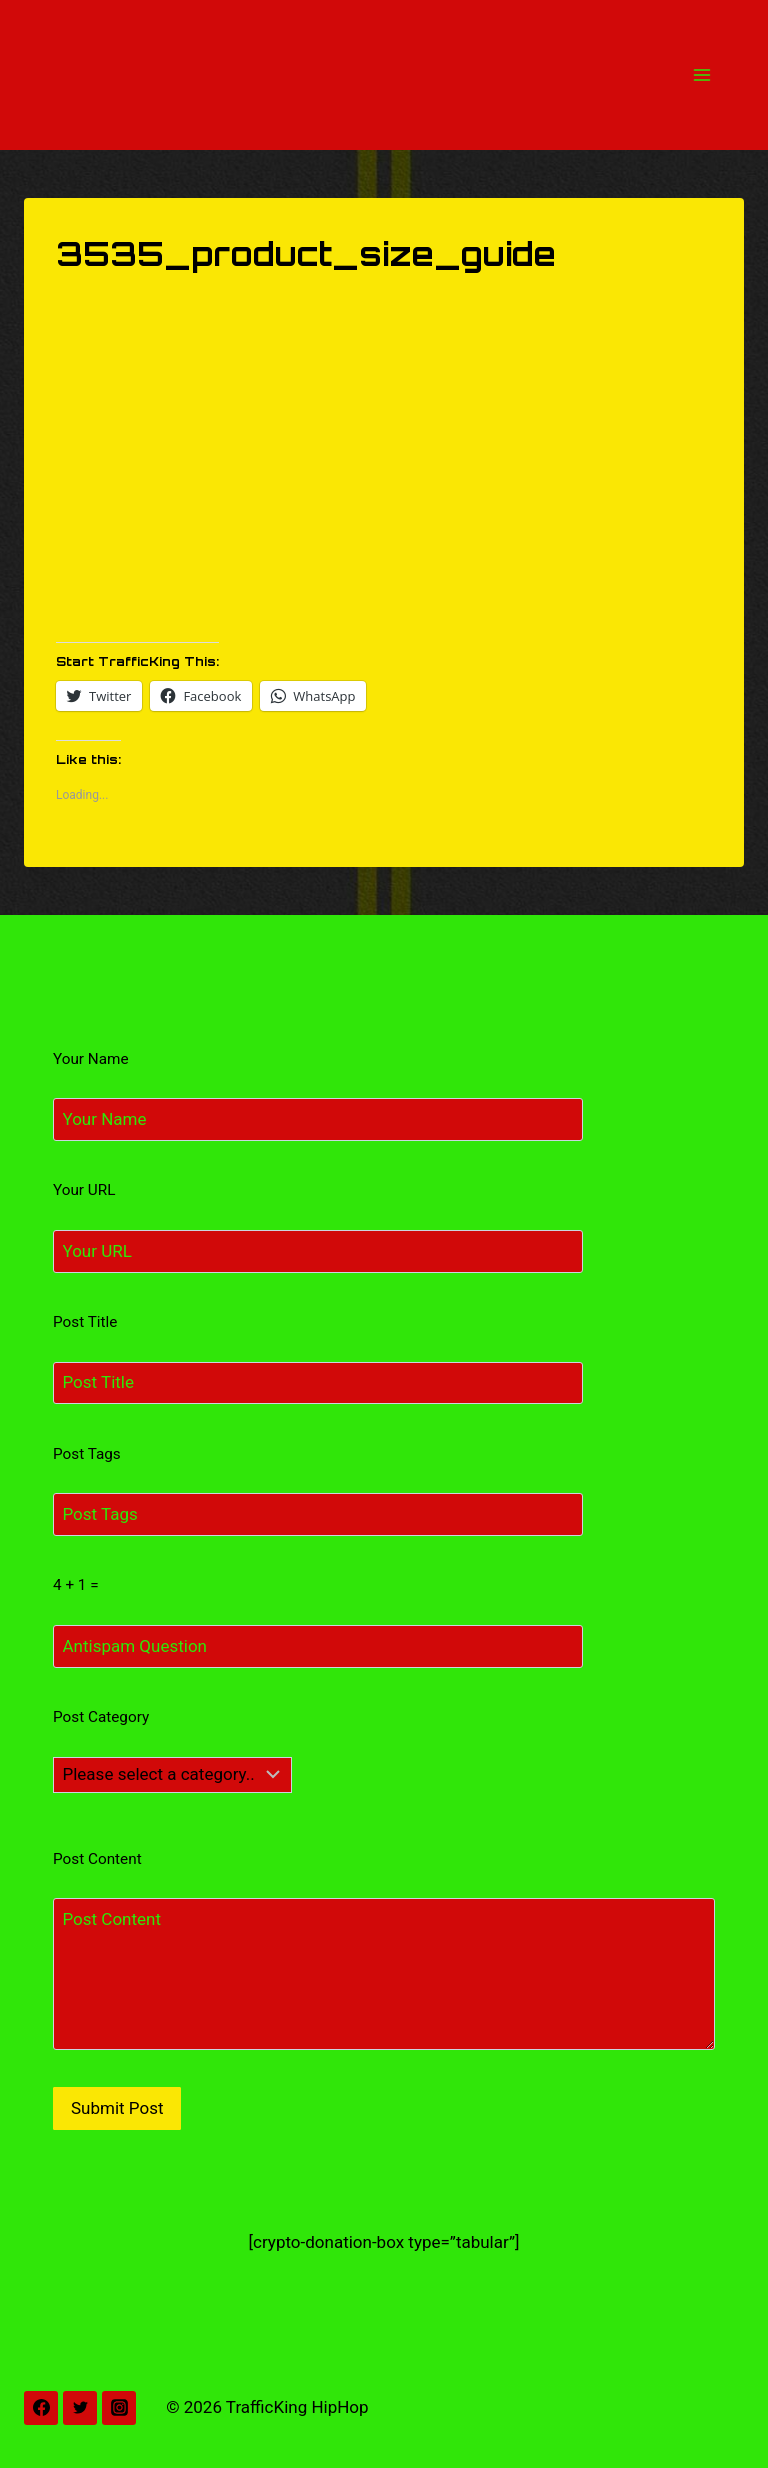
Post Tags (87, 1454)
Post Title (85, 1322)
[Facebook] (41, 2408)
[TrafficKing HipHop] (384, 75)
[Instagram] (119, 2408)
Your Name (91, 1059)
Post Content (97, 1859)
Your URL (84, 1190)
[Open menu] (701, 74)
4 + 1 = (76, 1585)
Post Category (101, 1717)
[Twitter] (80, 2408)
